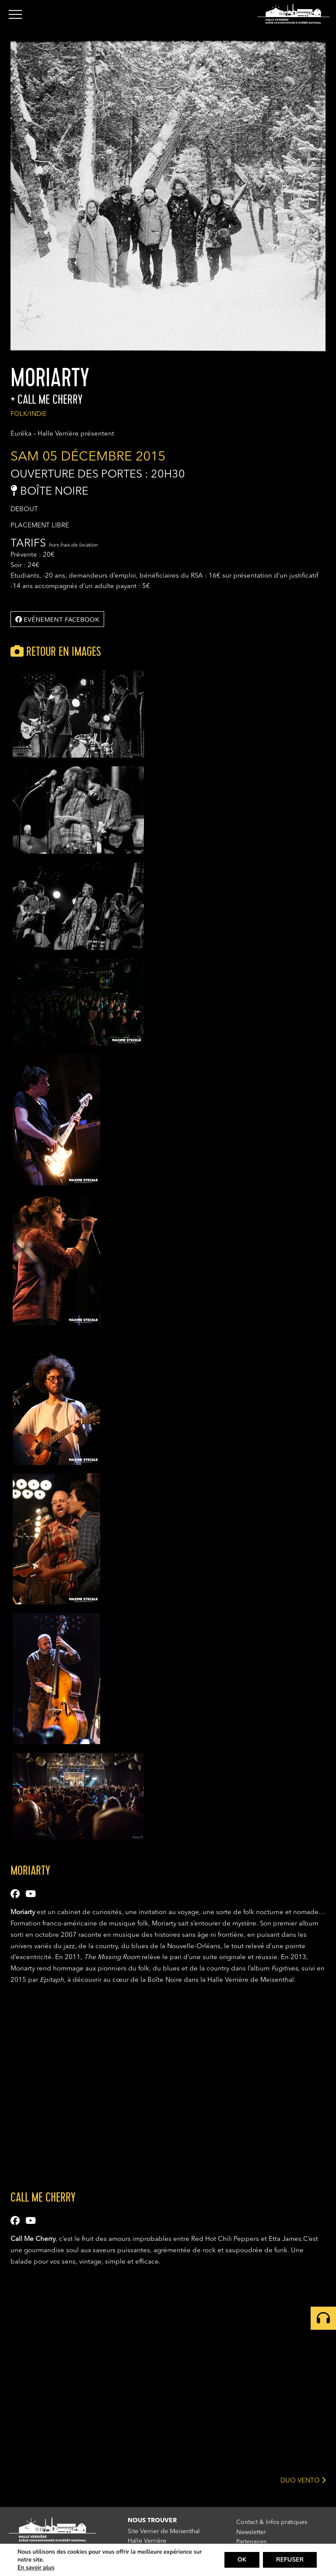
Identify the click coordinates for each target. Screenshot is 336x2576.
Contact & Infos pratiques (271, 2522)
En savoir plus (36, 2568)
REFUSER (290, 2559)
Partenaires (251, 2542)
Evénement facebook (57, 619)
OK (242, 2559)
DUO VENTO (303, 2480)
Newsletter (251, 2532)
